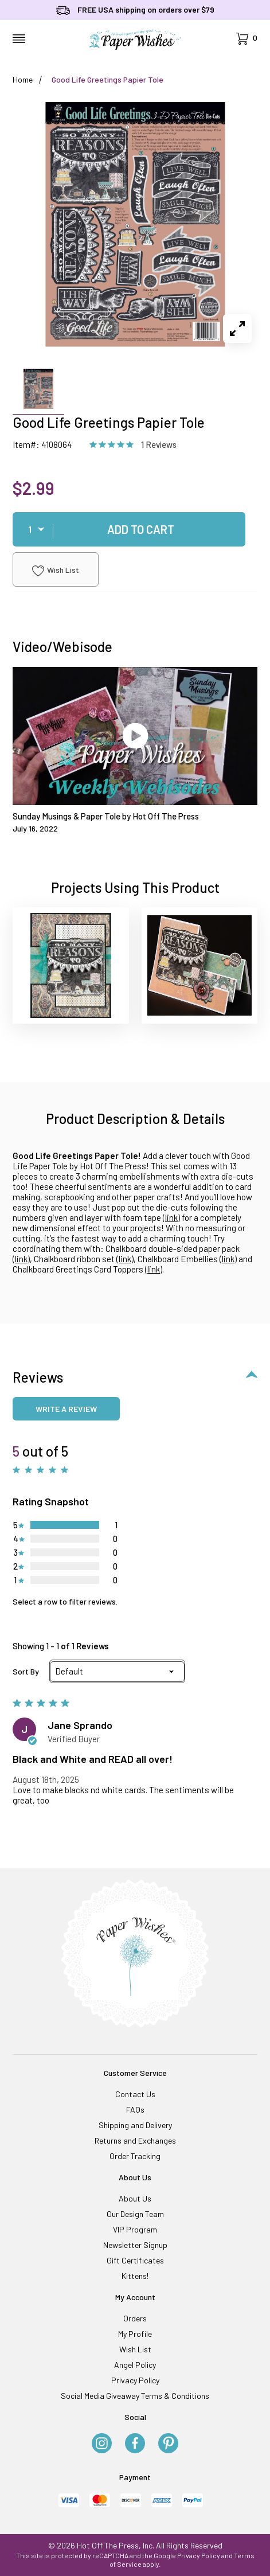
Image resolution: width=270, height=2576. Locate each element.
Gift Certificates (135, 2260)
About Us (135, 2198)
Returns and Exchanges (135, 2140)
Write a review (66, 1409)
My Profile (135, 2334)
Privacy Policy (135, 2380)
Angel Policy (135, 2365)
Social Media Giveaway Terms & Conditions (135, 2396)
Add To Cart (140, 529)
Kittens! (135, 2276)
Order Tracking (135, 2156)
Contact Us (135, 2094)
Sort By (26, 1671)
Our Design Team (135, 2214)
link (171, 1217)
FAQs (135, 2109)
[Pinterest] (168, 2444)
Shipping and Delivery (135, 2125)
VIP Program (135, 2229)
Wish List (55, 570)
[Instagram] (102, 2444)
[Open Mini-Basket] (246, 39)
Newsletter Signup (135, 2245)
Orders (135, 2318)
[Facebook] (135, 2444)
